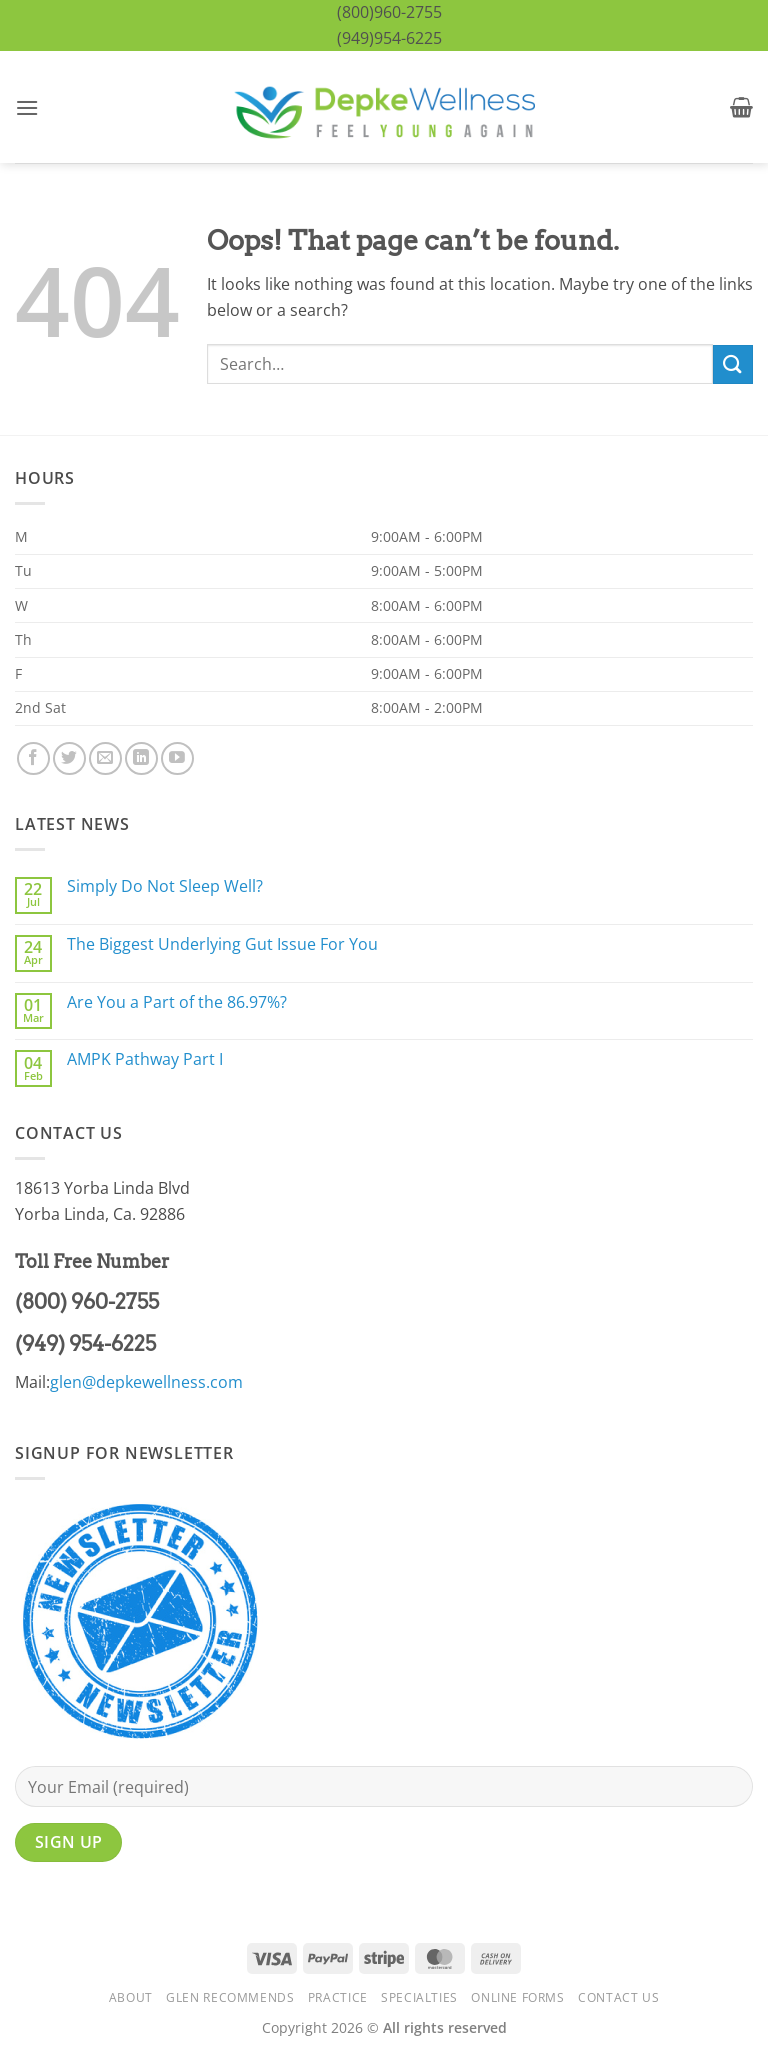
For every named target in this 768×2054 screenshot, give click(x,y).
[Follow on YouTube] (177, 758)
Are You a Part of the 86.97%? (177, 1002)
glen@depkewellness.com (146, 1382)
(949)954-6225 (389, 38)
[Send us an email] (105, 758)
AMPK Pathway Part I (145, 1059)
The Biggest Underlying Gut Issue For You (222, 944)
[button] (27, 107)
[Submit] (733, 364)
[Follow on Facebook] (33, 758)
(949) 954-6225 (85, 1344)
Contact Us (618, 1997)
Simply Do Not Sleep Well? (165, 886)
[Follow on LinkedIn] (141, 758)
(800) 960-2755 (87, 1302)
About (131, 1997)
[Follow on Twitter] (69, 758)
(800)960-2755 (389, 12)
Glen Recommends (230, 1997)
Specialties (419, 1997)
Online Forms (517, 1997)
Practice (338, 1997)
